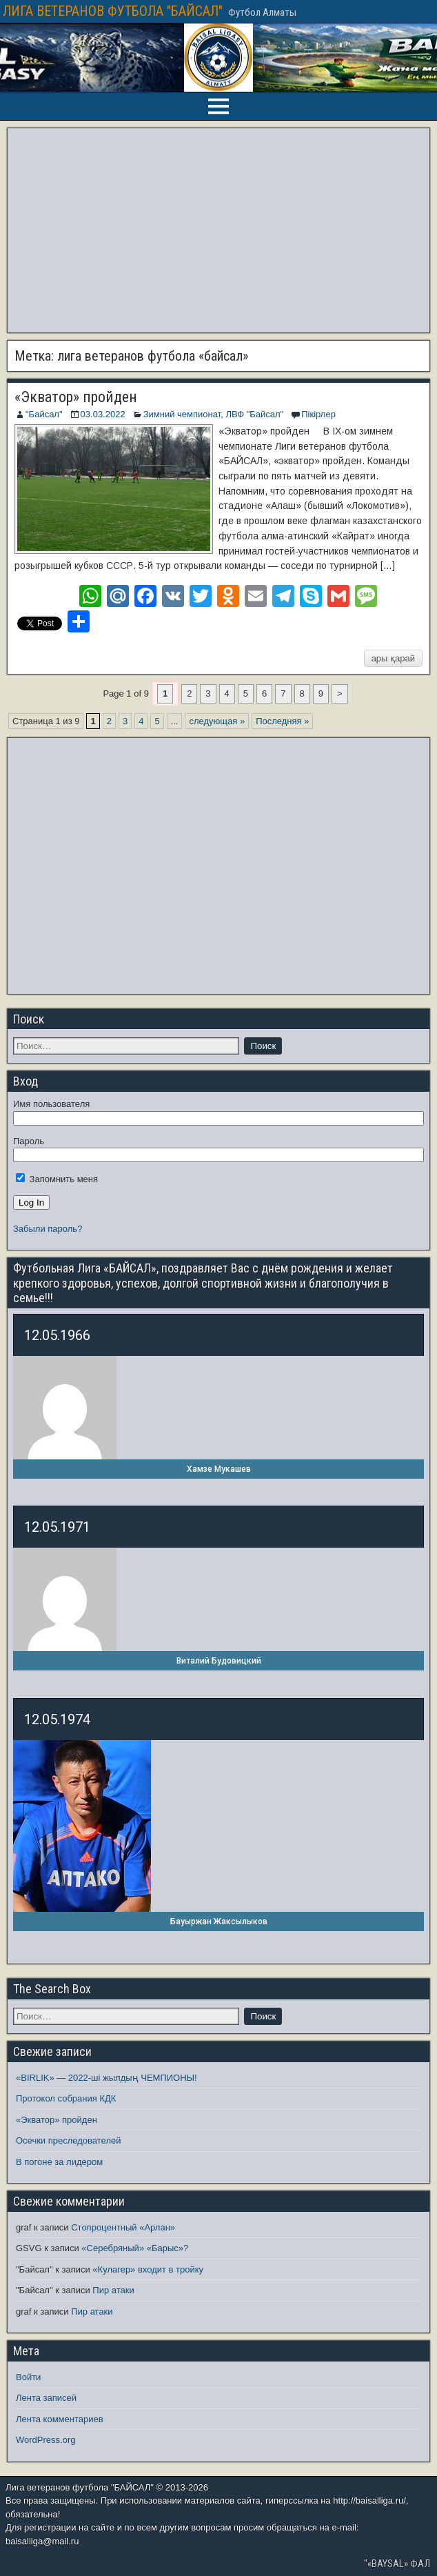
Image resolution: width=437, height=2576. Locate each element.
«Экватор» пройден (75, 397)
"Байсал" (44, 414)
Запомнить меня (57, 1179)
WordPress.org (45, 2440)
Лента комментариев (59, 2419)
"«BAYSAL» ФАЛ (397, 2563)
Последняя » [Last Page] (282, 721)
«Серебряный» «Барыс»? (134, 2248)
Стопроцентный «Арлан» (123, 2227)
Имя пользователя (51, 1104)
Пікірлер (318, 414)
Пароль (28, 1141)
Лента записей (46, 2398)
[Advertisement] (218, 230)
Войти (28, 2377)
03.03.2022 (103, 414)
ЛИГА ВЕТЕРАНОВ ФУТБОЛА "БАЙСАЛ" (113, 11)
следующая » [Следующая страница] (217, 721)
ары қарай (393, 658)
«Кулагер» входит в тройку (147, 2269)
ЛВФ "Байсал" (254, 414)
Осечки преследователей (68, 2140)
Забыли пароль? (47, 1229)
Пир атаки (113, 2290)
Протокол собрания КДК (66, 2098)
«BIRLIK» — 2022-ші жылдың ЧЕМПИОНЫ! (106, 2078)
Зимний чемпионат (182, 414)
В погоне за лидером (59, 2162)
